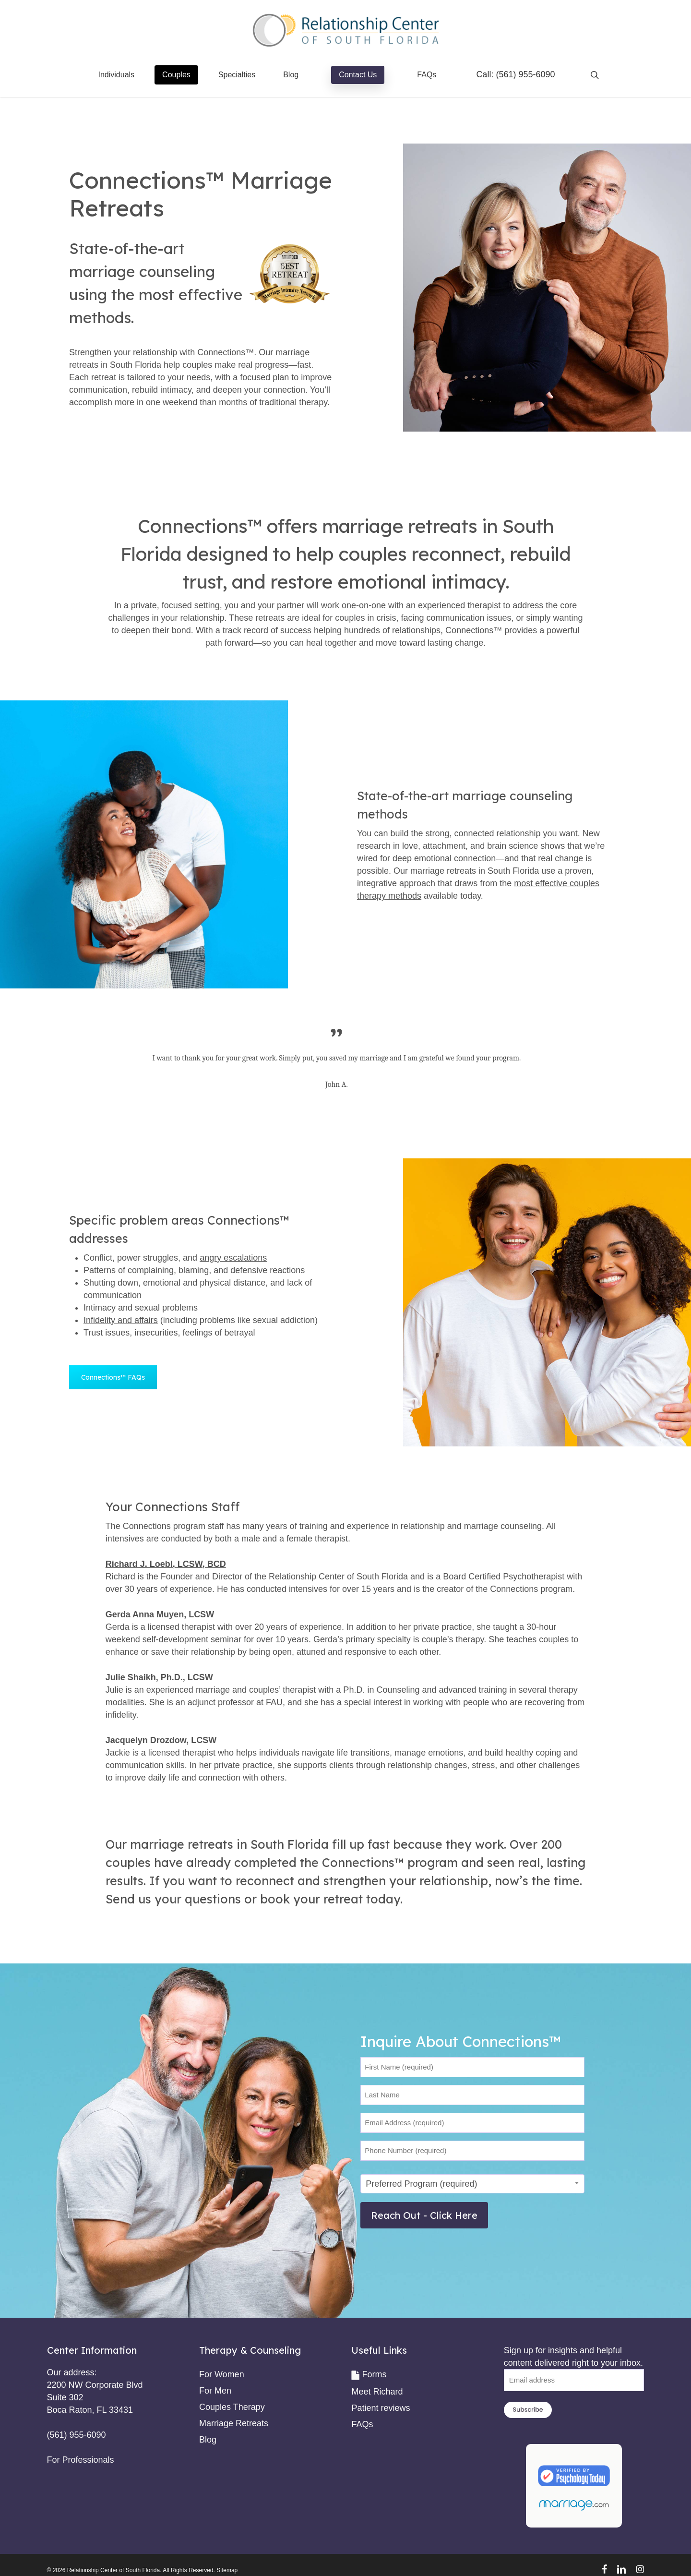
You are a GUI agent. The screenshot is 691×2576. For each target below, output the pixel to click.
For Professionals (80, 2460)
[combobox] (472, 2183)
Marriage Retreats (233, 2423)
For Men (215, 2390)
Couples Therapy (232, 2407)
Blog (207, 2439)
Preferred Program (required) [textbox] (421, 2184)
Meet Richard (377, 2391)
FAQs (362, 2424)
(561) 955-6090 (525, 74)
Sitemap (227, 2570)
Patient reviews (380, 2408)
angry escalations (233, 1258)
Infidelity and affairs (120, 1320)
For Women (221, 2374)
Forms (374, 2374)
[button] (113, 1377)
